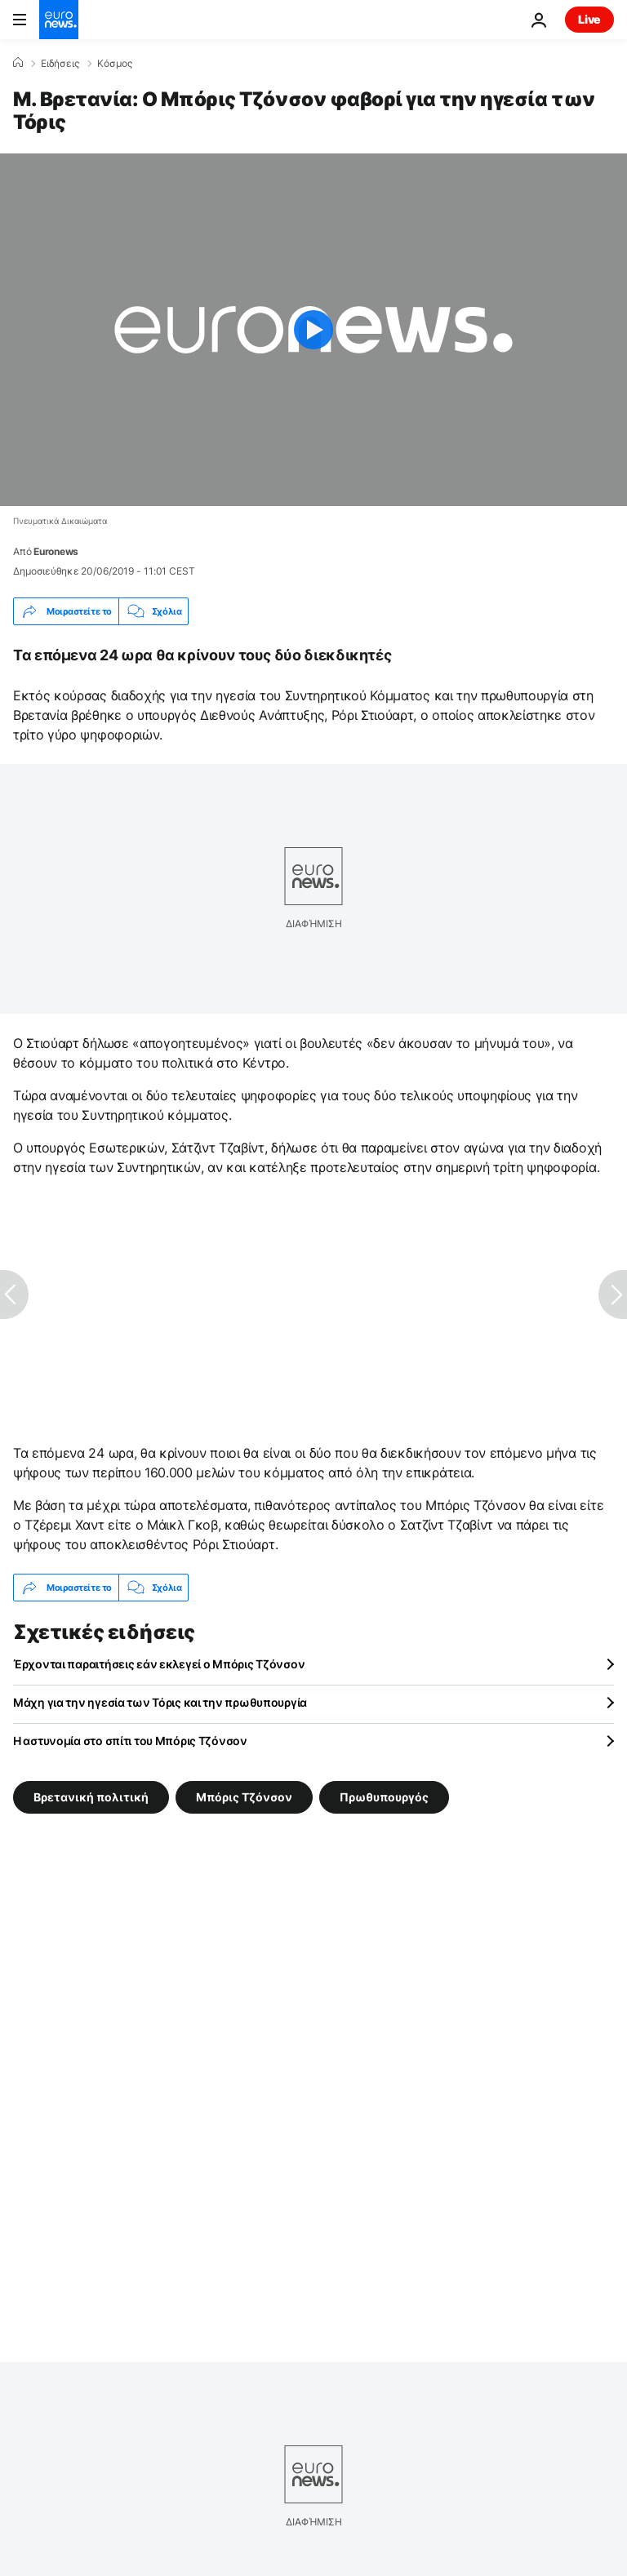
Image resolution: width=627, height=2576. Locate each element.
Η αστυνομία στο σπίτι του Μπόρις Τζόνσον (130, 1741)
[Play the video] (313, 329)
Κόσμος (114, 64)
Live (589, 19)
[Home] (18, 63)
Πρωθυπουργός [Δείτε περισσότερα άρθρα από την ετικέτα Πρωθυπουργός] (384, 1797)
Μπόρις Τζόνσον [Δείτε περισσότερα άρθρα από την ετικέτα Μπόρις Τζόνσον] (244, 1797)
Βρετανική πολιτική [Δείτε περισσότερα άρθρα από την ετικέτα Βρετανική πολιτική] (91, 1797)
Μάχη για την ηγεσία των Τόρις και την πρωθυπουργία (160, 1702)
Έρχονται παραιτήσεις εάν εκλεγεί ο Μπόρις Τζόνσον (159, 1664)
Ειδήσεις (60, 64)
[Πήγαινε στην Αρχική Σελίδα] (58, 19)
